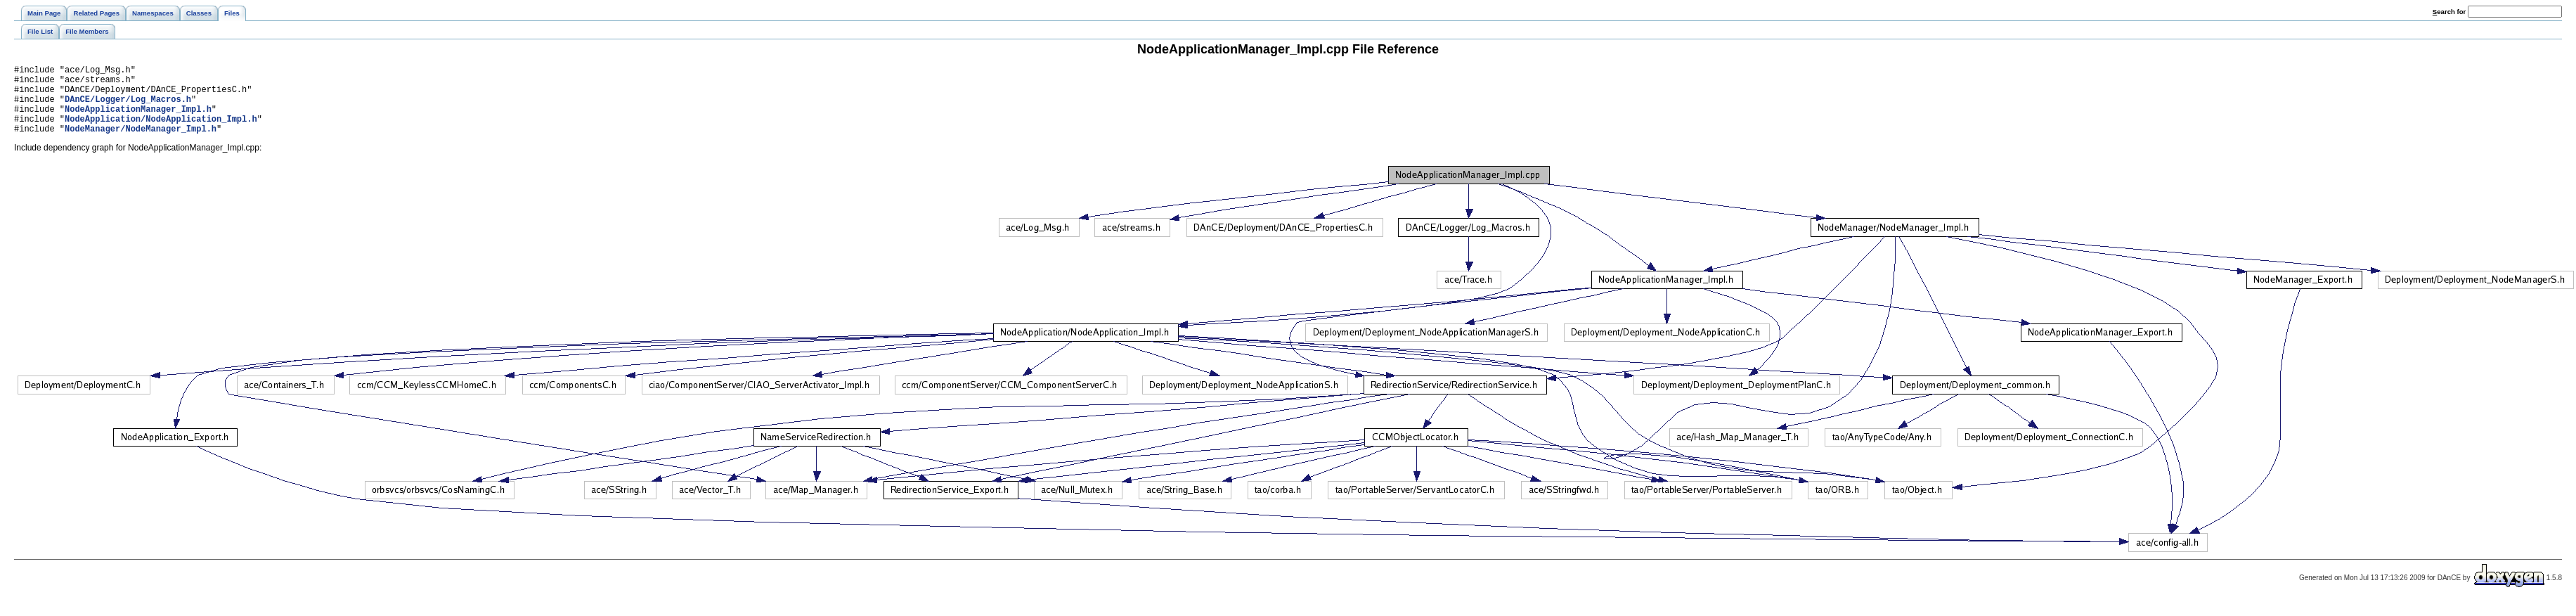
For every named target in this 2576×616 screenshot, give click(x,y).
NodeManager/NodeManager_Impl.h (140, 143)
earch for (2449, 11)
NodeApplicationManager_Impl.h (138, 119)
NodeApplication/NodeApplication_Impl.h (161, 131)
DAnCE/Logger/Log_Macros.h (128, 107)
